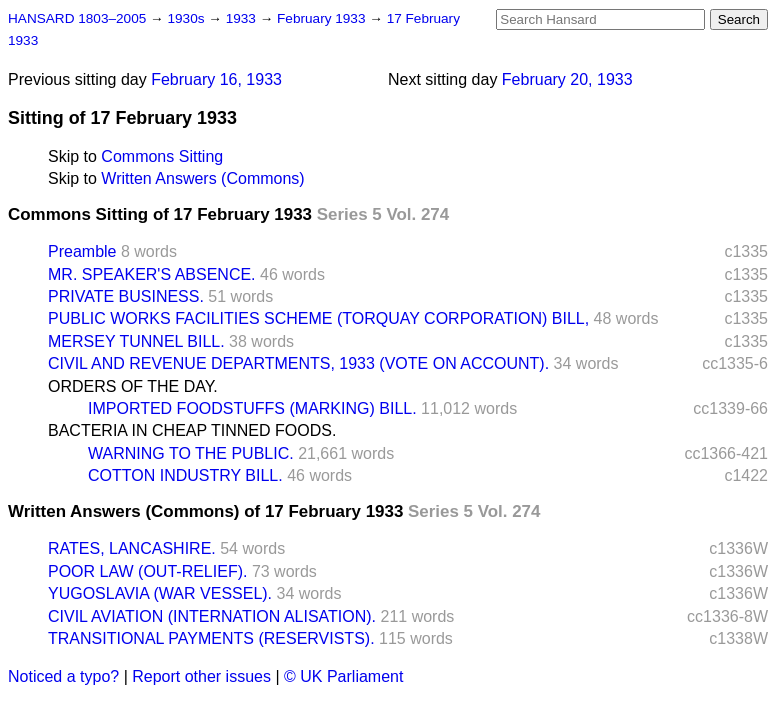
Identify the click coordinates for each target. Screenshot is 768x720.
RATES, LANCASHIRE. (132, 548)
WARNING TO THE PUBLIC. (191, 453)
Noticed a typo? (63, 676)
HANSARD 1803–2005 (77, 18)
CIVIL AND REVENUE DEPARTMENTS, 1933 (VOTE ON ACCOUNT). (298, 363)
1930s (187, 18)
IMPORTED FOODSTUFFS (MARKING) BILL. (252, 408)
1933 (243, 18)
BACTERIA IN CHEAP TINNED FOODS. (192, 430)
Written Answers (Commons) (202, 178)
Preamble (82, 251)
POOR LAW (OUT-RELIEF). (147, 571)
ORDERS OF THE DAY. (133, 386)
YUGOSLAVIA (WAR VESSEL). (160, 593)
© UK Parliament (343, 676)
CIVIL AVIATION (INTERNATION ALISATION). (212, 616)
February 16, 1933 (216, 79)
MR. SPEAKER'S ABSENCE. (152, 274)
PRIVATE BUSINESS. (126, 296)
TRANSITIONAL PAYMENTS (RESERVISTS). (211, 638)
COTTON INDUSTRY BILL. (185, 475)
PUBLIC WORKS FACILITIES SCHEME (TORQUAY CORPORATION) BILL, (318, 318)
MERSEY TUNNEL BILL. (136, 341)
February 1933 (323, 18)
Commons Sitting (162, 156)
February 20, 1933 (567, 79)
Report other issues (201, 676)
